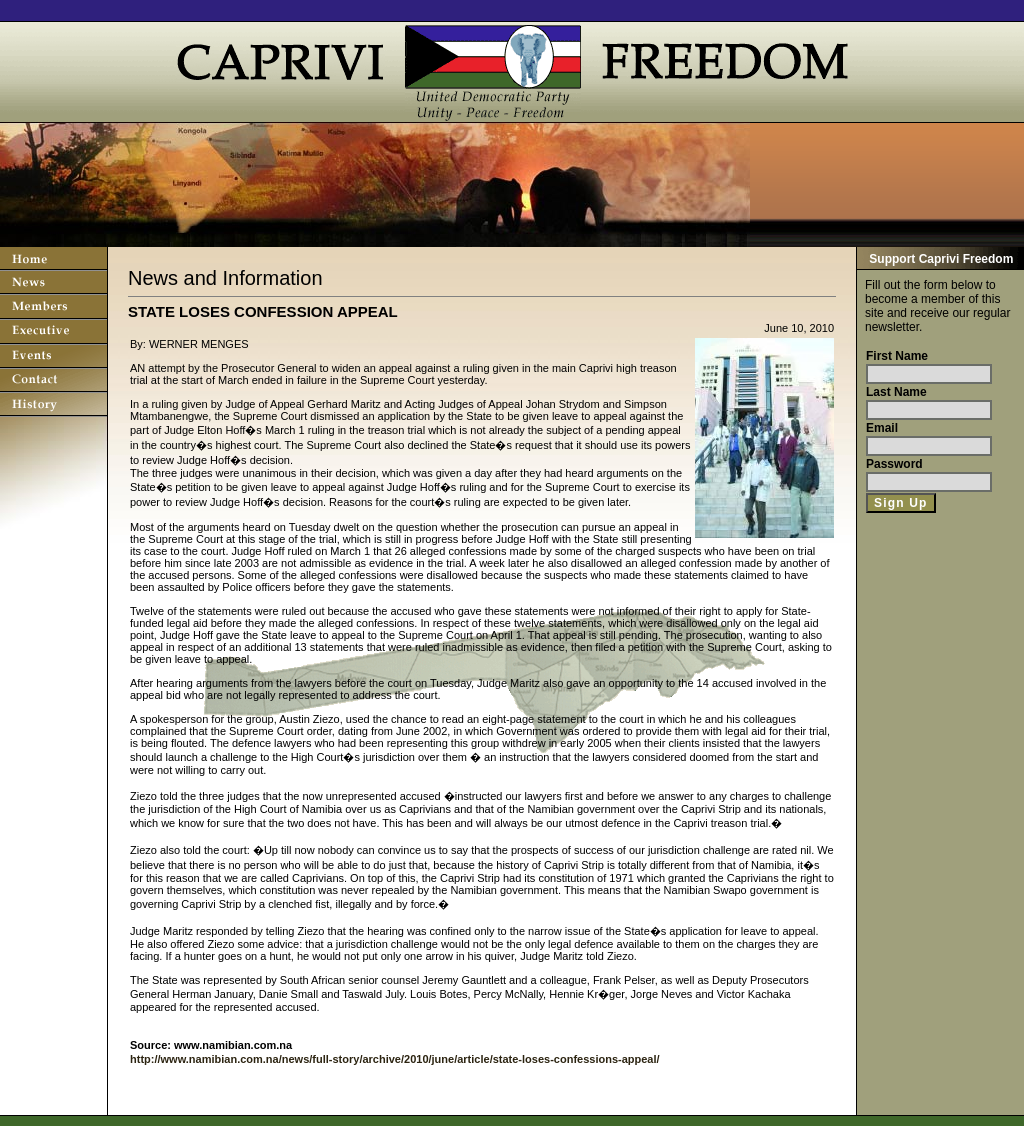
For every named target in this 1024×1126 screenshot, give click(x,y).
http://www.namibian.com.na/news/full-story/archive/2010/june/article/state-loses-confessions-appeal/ (395, 1059)
